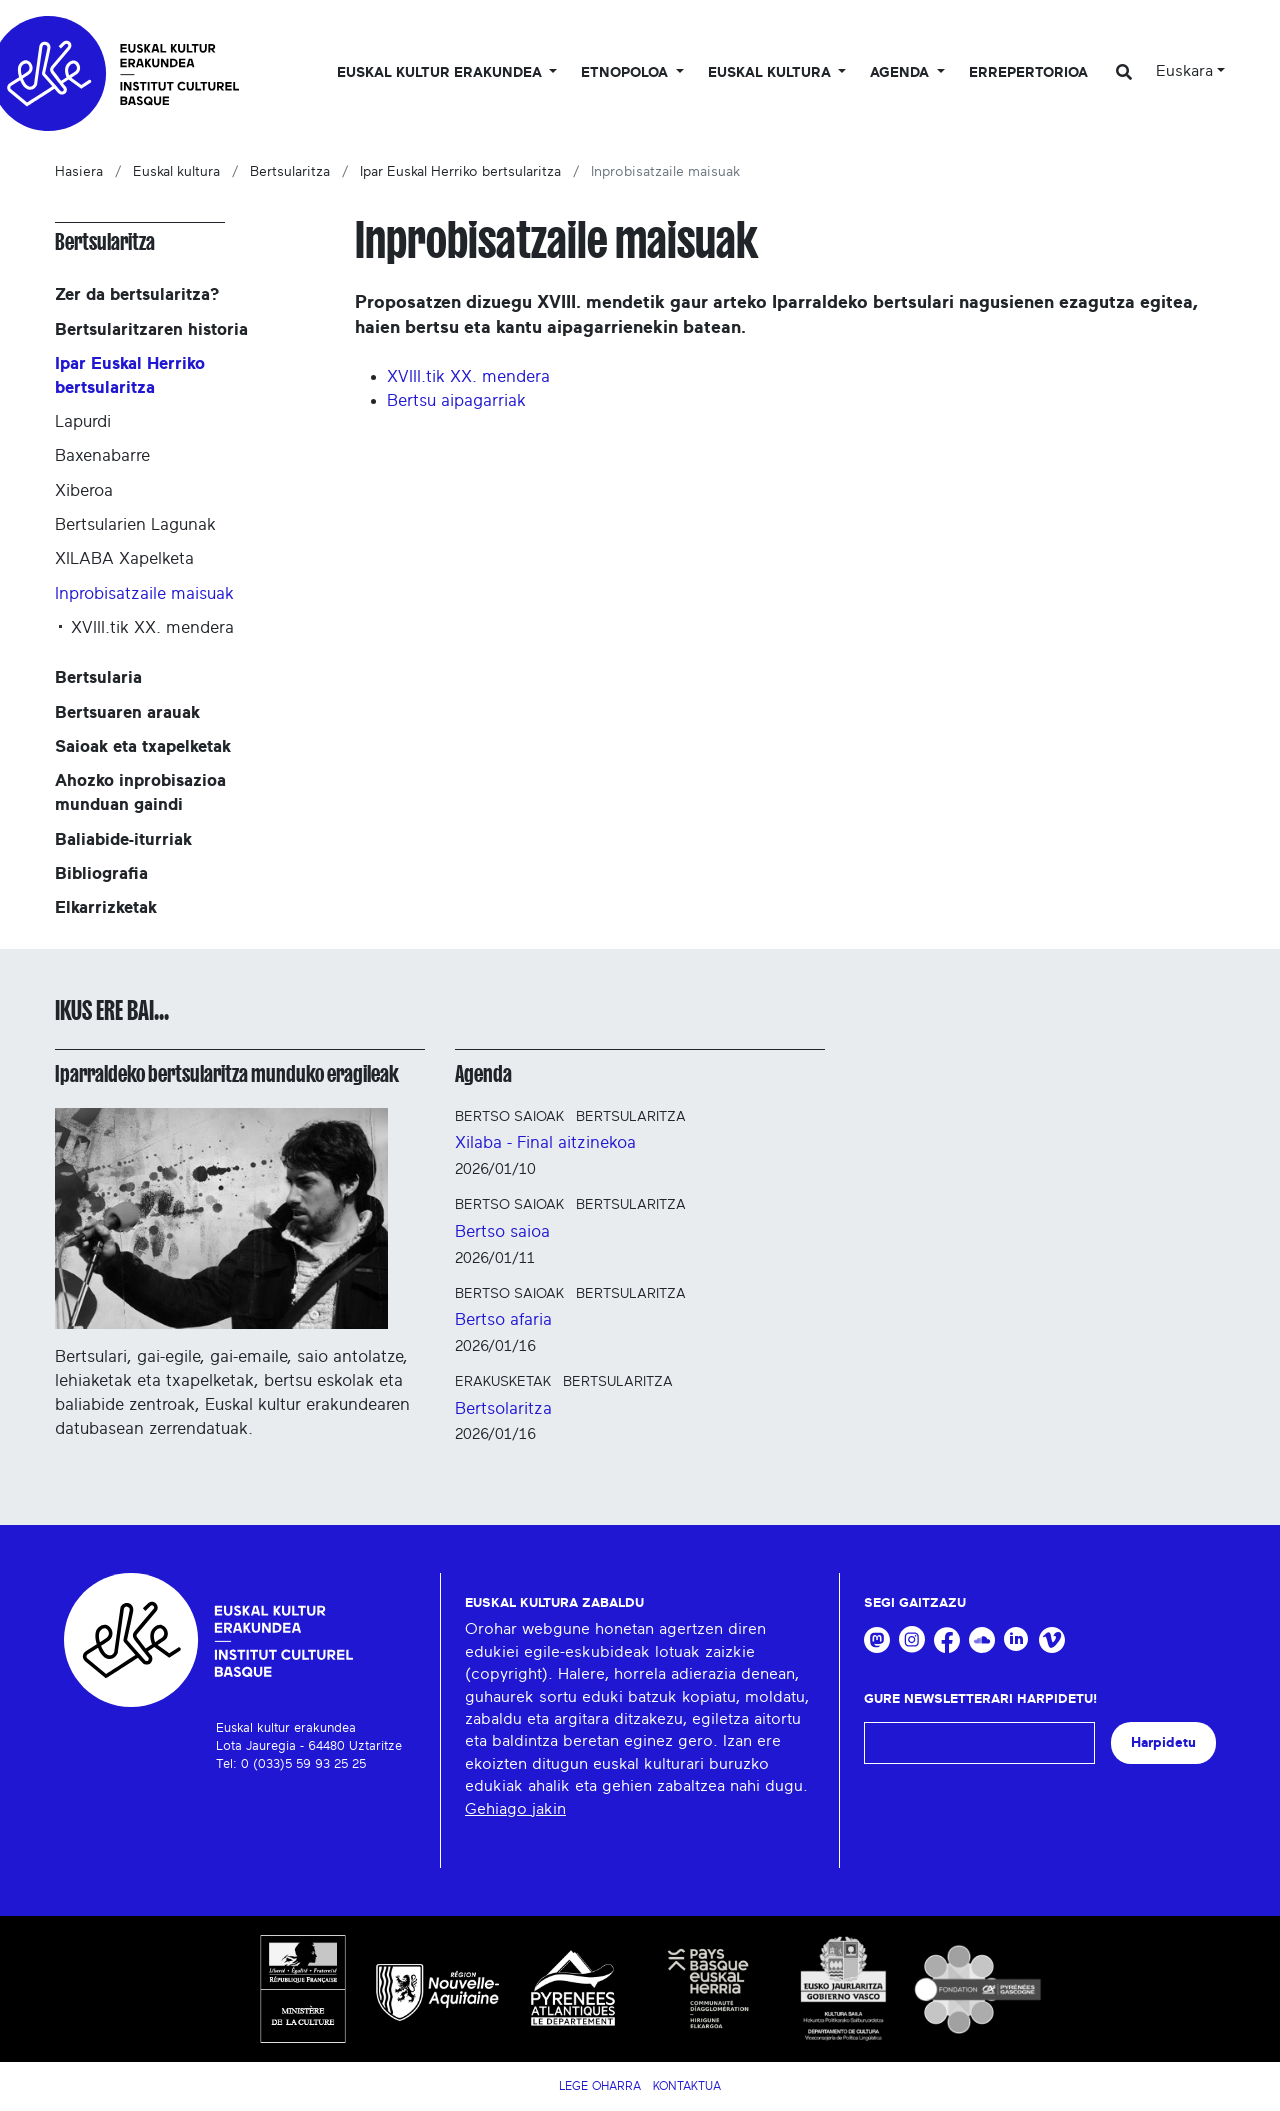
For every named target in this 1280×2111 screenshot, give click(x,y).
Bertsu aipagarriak (456, 400)
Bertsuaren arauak (127, 712)
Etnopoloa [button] (626, 73)
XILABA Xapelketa (124, 558)
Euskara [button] (1184, 71)
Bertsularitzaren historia (151, 329)
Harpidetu (1163, 1742)
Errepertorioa (1028, 73)
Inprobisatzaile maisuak (144, 593)
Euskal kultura (176, 172)
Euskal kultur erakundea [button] (441, 73)
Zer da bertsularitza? (137, 294)
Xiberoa (84, 490)
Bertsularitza (290, 172)
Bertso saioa (502, 1231)
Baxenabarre (102, 455)
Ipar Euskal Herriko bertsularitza (460, 172)
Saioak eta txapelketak (143, 746)
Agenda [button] (901, 73)
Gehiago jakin (515, 1809)
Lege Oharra (600, 2086)
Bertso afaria (503, 1319)
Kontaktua (687, 2086)
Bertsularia (98, 677)
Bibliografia (101, 873)
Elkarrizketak (106, 907)
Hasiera (79, 172)
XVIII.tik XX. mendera (468, 376)
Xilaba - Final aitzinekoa (545, 1142)
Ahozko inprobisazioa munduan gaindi (140, 792)
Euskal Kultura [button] (771, 73)
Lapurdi (83, 421)
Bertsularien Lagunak (135, 524)
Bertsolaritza (503, 1408)
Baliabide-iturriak (123, 839)
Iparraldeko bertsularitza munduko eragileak (227, 1074)
